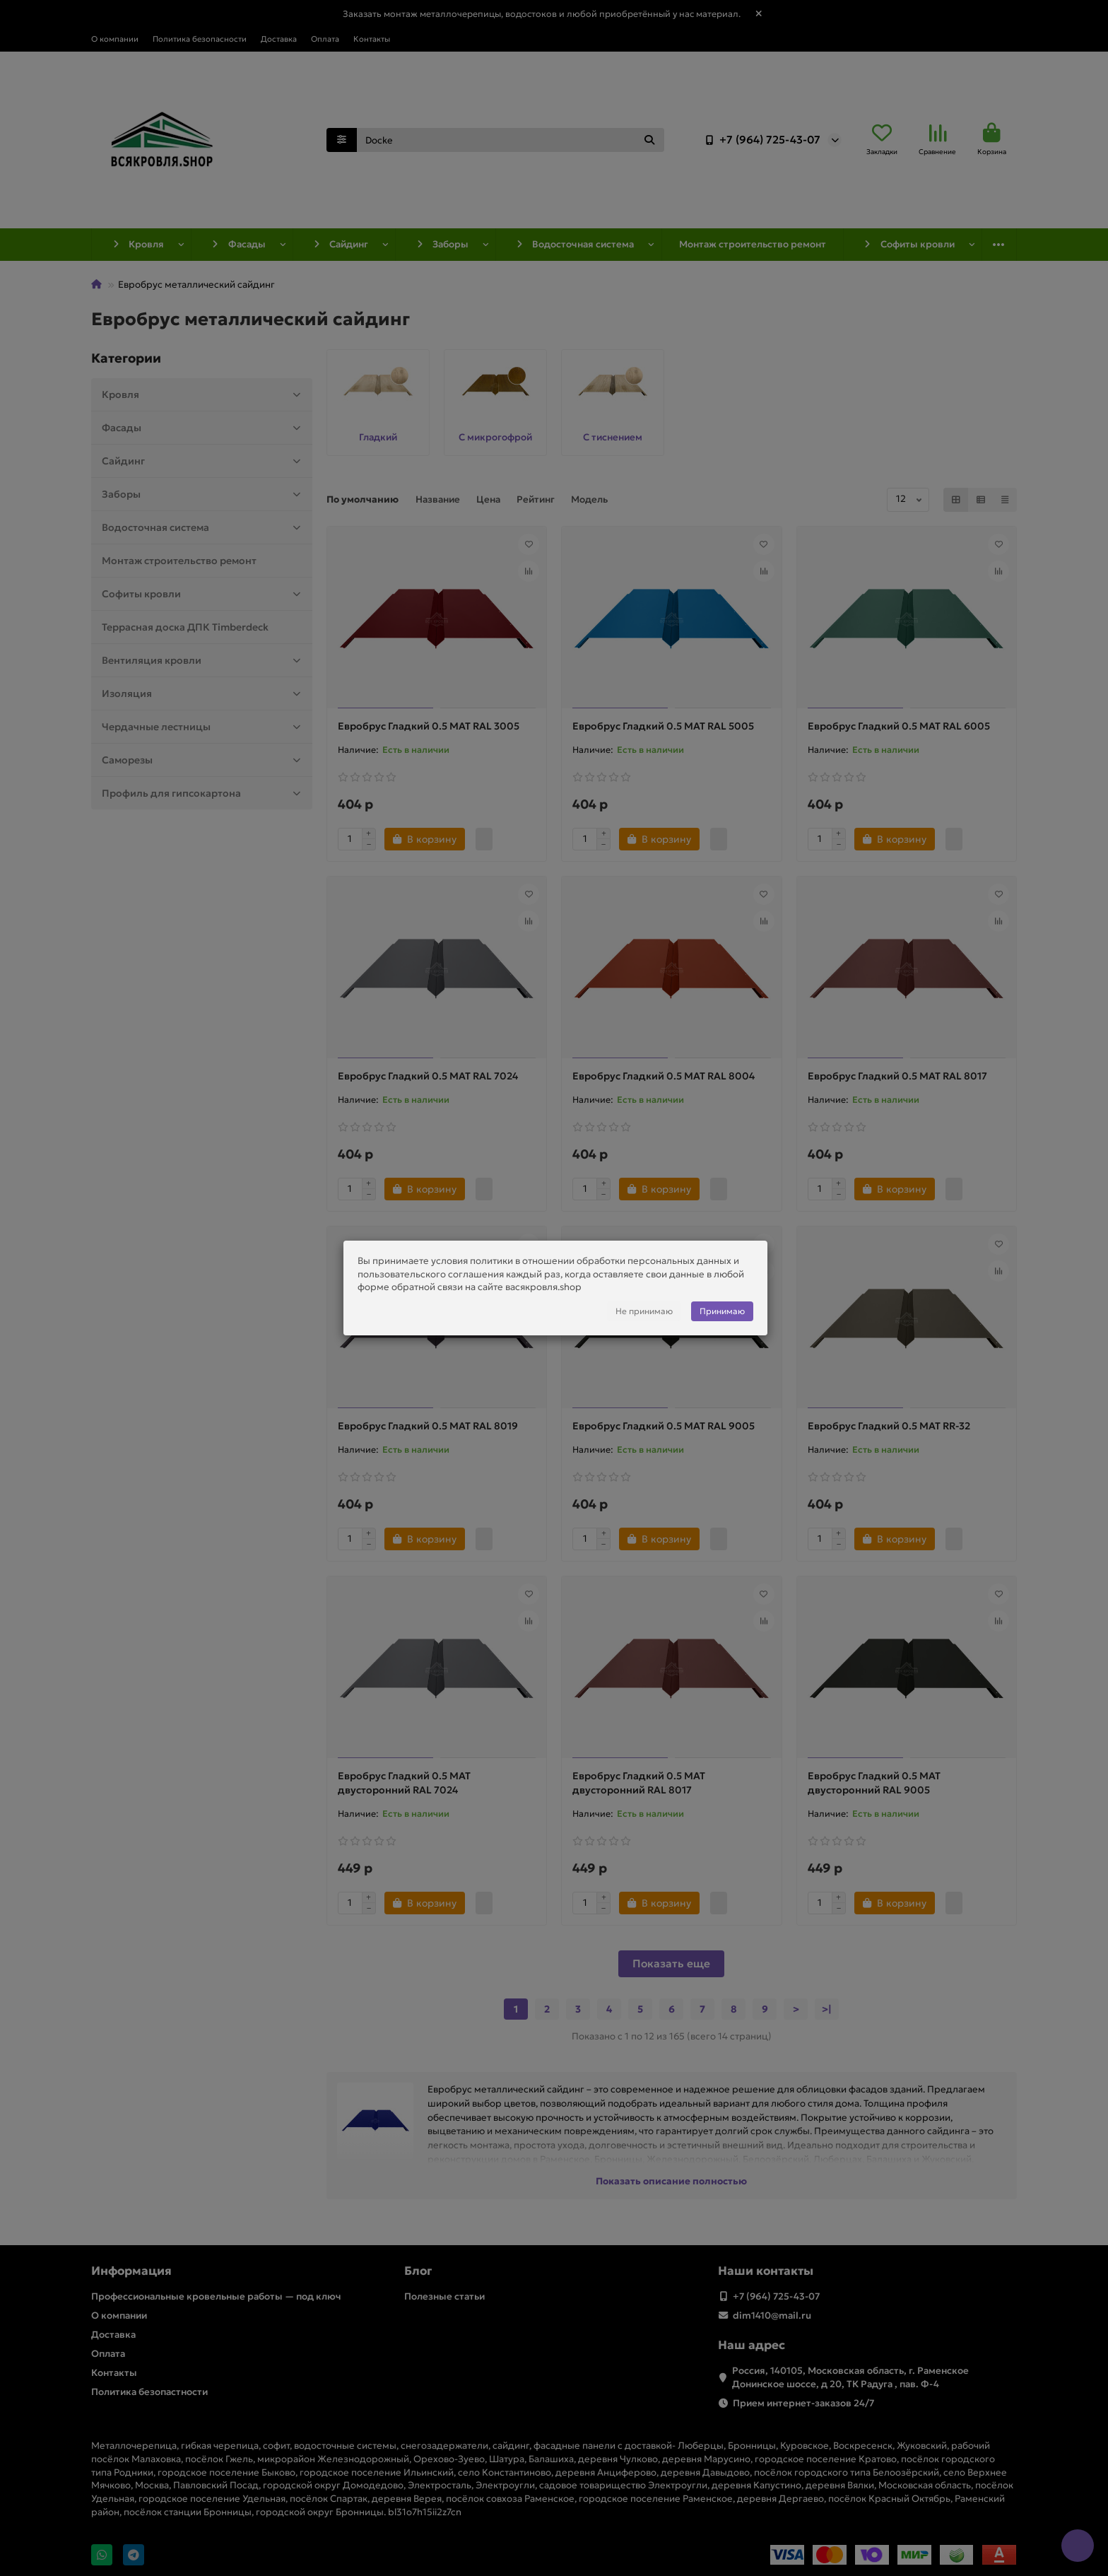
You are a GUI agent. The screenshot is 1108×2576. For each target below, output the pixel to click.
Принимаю (722, 1311)
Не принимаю (644, 1311)
